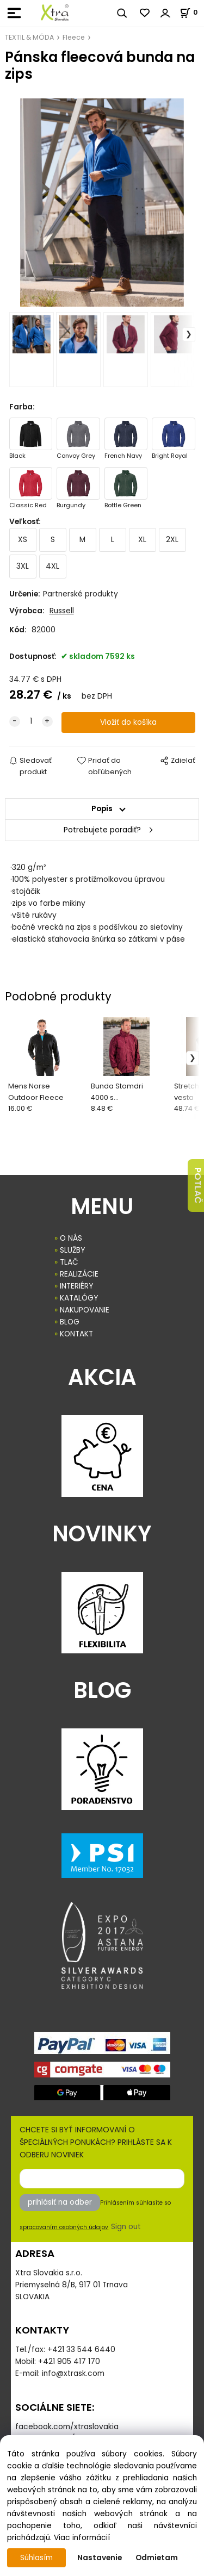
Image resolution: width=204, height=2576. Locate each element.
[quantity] (31, 721)
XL (142, 539)
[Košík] (192, 12)
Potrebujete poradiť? (102, 830)
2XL (172, 539)
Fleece (74, 37)
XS (22, 539)
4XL (52, 566)
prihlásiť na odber (60, 2202)
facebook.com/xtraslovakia (67, 2427)
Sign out (126, 2227)
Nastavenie (99, 2558)
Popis (102, 809)
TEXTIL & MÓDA (29, 37)
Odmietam (156, 2558)
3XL (22, 566)
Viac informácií (82, 2538)
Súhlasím (36, 2558)
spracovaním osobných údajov (64, 2227)
